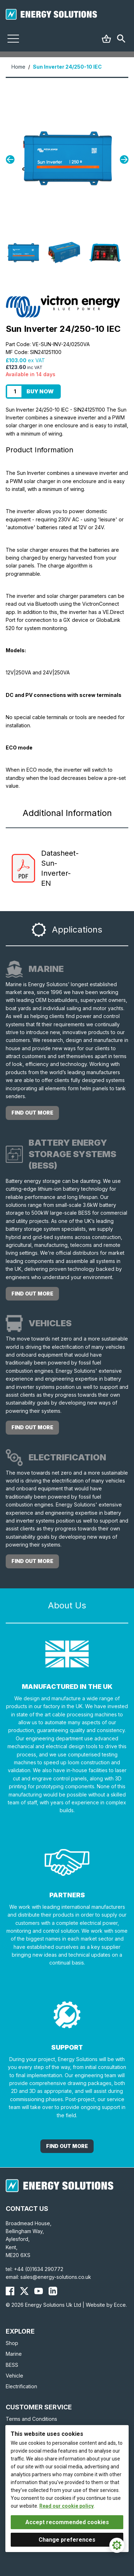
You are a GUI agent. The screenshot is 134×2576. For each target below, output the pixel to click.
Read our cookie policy (66, 2506)
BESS (12, 2365)
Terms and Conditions (31, 2419)
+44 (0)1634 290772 (38, 2269)
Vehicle (14, 2376)
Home (18, 67)
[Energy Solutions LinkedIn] (53, 2291)
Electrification (21, 2386)
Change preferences (67, 2539)
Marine (14, 2354)
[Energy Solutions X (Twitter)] (24, 2291)
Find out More (67, 2146)
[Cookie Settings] (116, 2545)
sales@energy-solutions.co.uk (55, 2277)
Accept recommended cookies (67, 2522)
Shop (12, 2343)
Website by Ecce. (106, 2305)
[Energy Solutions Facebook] (10, 2291)
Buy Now (40, 391)
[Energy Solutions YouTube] (38, 2291)
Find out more (32, 1113)
